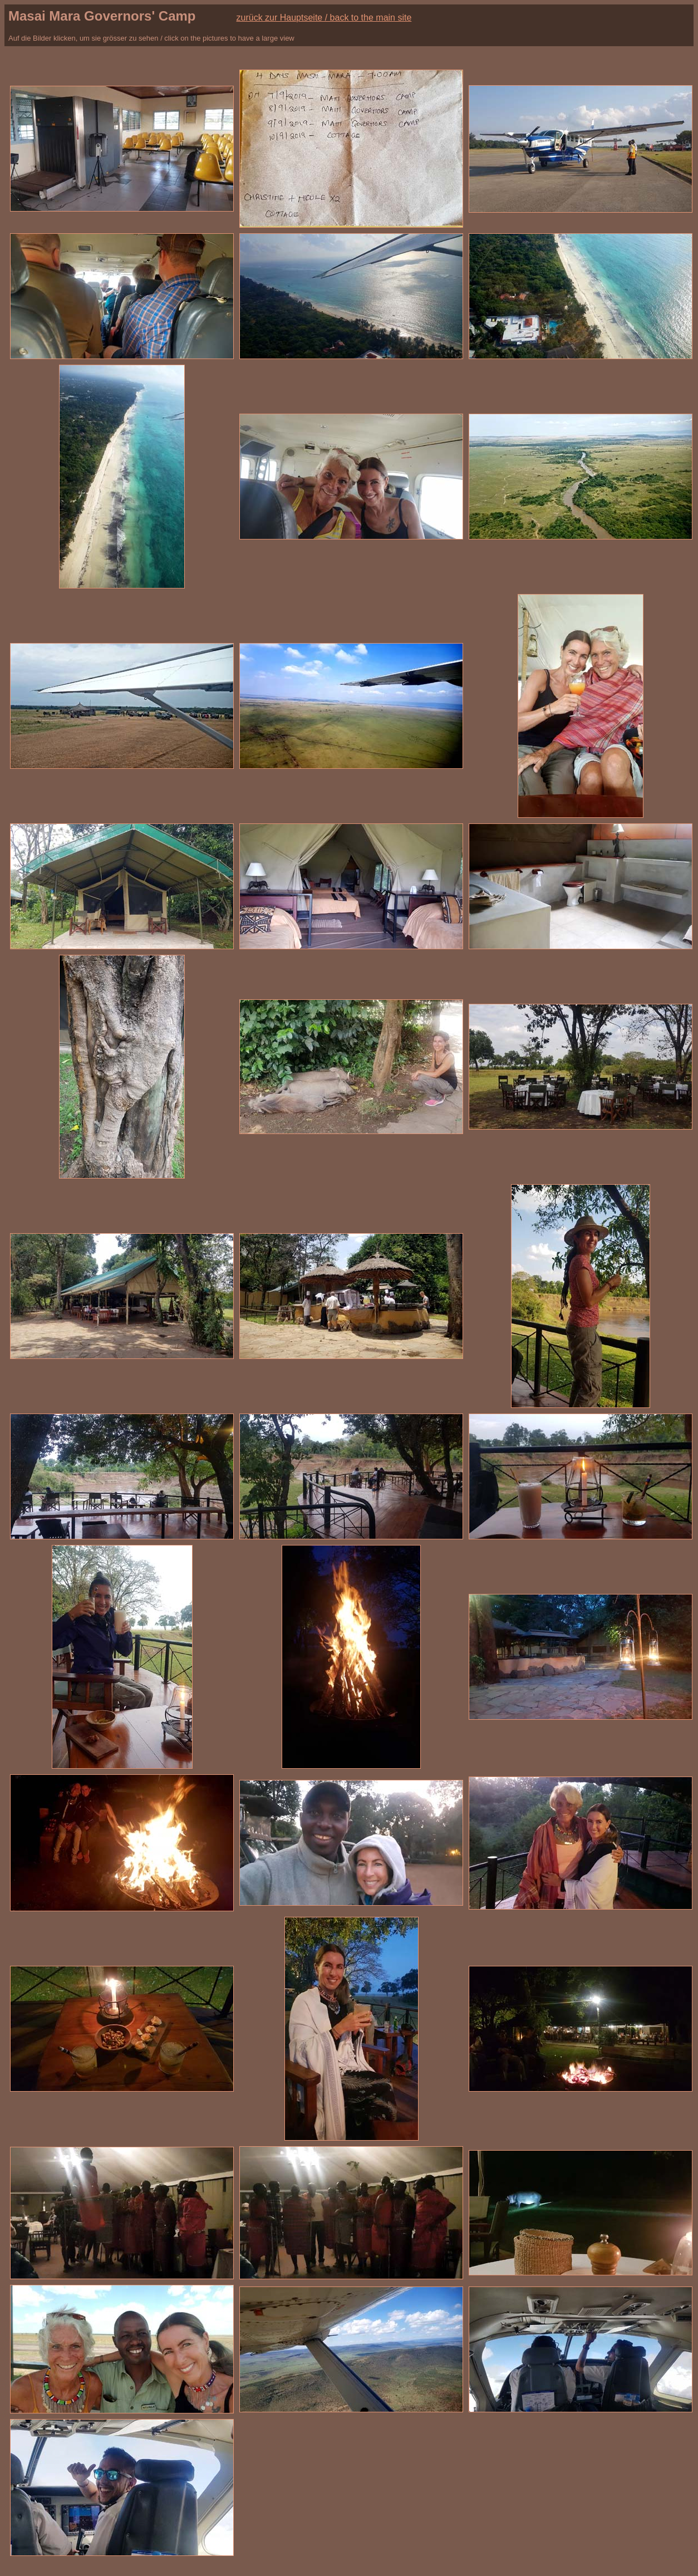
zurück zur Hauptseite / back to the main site (324, 17)
